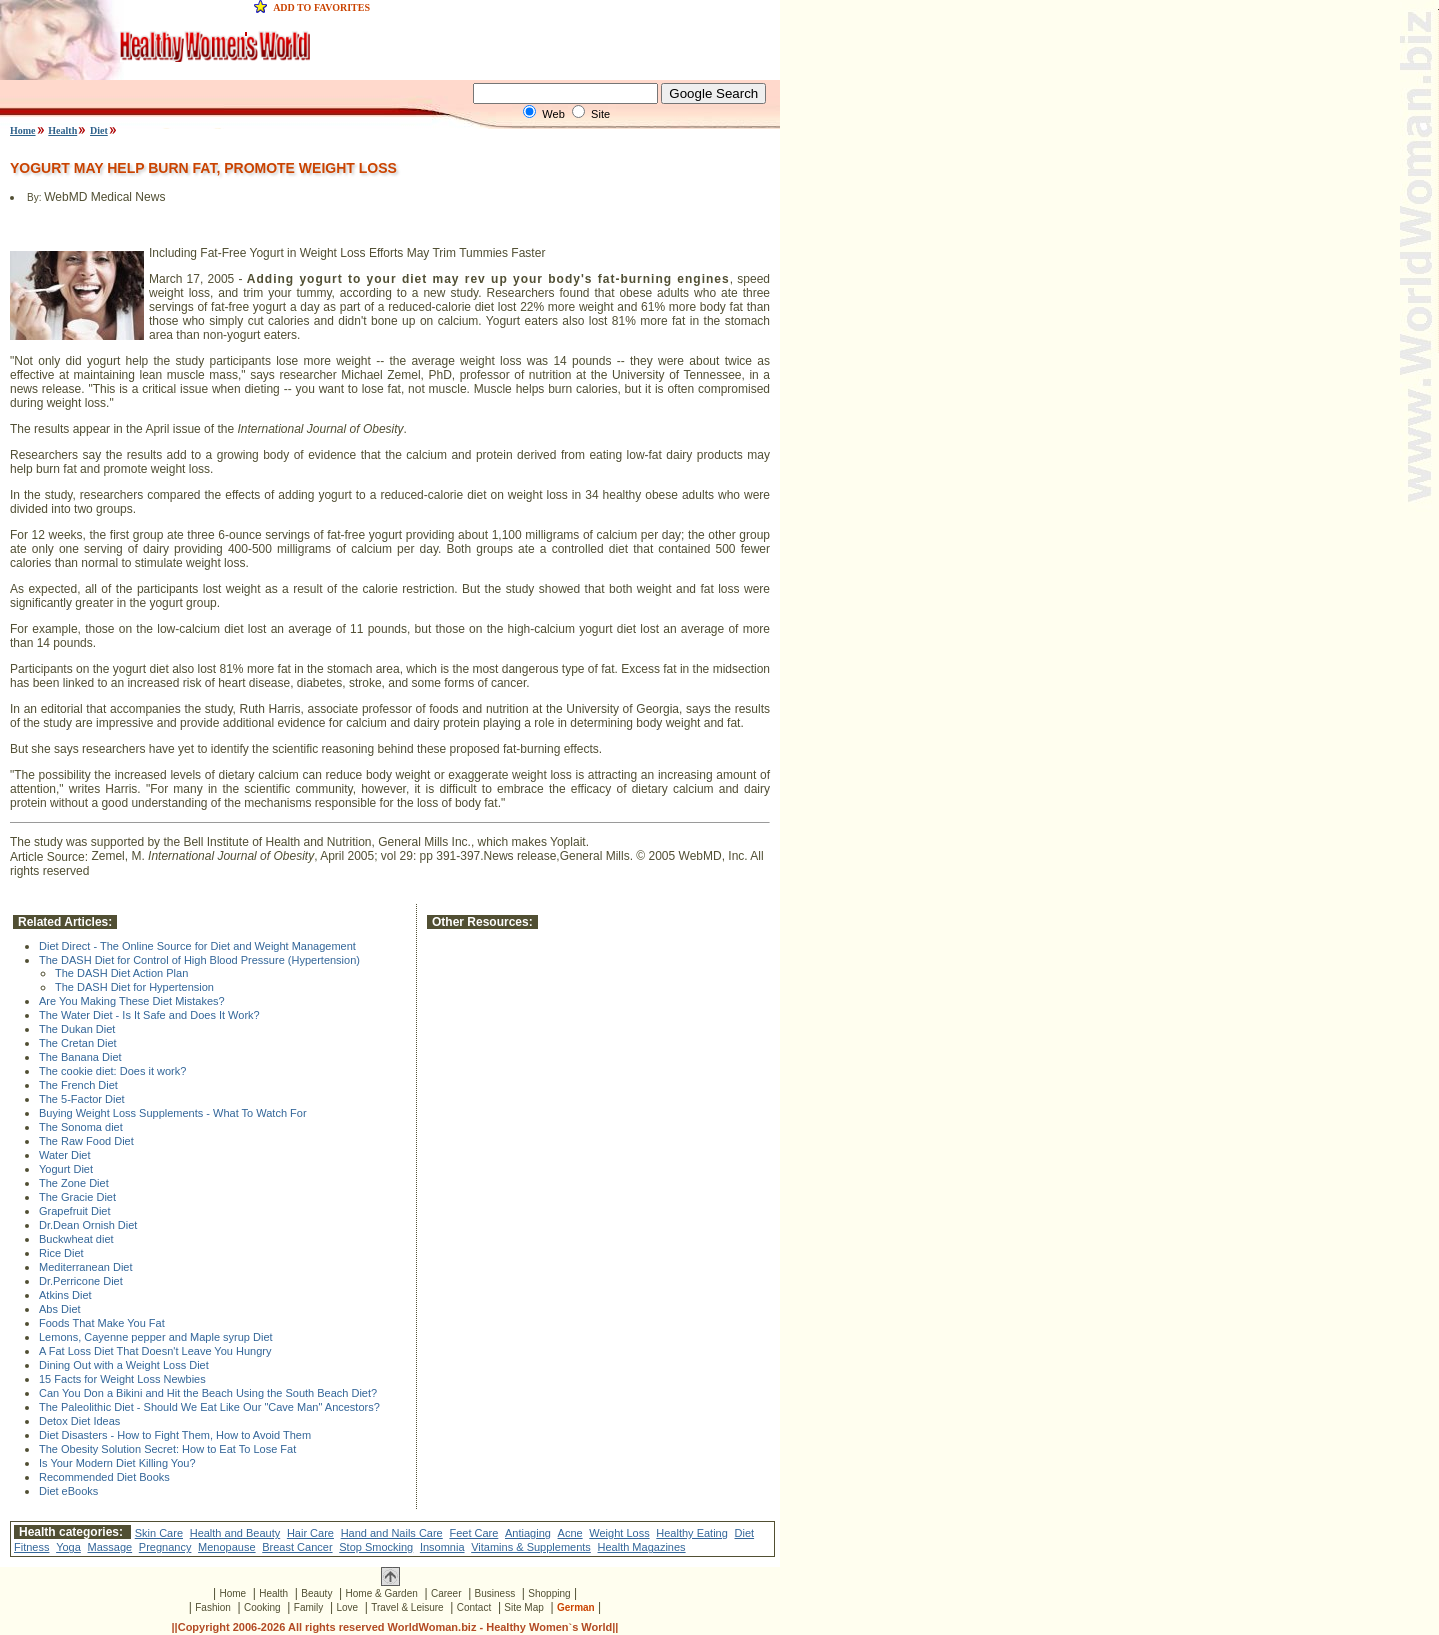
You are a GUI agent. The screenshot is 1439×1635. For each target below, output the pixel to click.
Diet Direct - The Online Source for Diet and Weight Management (197, 946)
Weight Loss (619, 1533)
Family (308, 1607)
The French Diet (78, 1085)
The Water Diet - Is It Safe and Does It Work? (149, 1015)
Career (446, 1593)
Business (495, 1593)
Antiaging (528, 1533)
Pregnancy (165, 1547)
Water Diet (65, 1155)
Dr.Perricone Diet (81, 1281)
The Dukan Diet (77, 1029)
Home (23, 130)
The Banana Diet (80, 1057)
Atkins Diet (65, 1295)
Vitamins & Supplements (531, 1547)
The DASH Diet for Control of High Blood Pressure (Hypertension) (199, 960)
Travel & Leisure (407, 1607)
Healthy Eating (692, 1533)
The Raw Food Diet (86, 1141)
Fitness (31, 1547)
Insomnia (442, 1547)
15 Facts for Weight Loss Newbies (122, 1379)
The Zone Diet (74, 1183)
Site (600, 114)
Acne (570, 1533)
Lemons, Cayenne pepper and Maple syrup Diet (156, 1337)
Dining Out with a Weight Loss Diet (124, 1365)
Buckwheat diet (76, 1239)
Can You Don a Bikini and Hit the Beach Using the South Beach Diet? (208, 1393)
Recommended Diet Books (104, 1477)
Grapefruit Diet (75, 1211)
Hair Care (310, 1533)
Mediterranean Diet (86, 1267)
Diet (99, 130)
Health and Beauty (235, 1533)
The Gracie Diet (77, 1197)
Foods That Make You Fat (102, 1323)
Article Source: (50, 857)
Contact (474, 1607)
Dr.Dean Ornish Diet (88, 1225)
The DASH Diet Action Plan (121, 973)
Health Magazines (642, 1547)
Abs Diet (60, 1309)
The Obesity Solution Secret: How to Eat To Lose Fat (167, 1449)
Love (347, 1607)
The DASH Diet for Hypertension (134, 987)
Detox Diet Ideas (79, 1421)
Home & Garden (382, 1593)
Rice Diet (61, 1253)
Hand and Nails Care (392, 1533)
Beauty (316, 1593)
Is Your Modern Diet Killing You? (117, 1463)
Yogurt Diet (66, 1169)
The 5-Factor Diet (82, 1099)
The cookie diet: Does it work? (112, 1071)
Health (62, 130)
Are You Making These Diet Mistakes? (132, 1001)
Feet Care (473, 1533)
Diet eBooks (68, 1491)
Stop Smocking (376, 1547)
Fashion (213, 1607)
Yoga (68, 1547)
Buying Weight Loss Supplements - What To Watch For (173, 1113)
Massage (110, 1547)
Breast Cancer (297, 1547)
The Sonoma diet (81, 1127)
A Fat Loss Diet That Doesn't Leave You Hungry (155, 1351)
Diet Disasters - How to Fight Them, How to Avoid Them (175, 1435)
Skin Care (159, 1533)
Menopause (227, 1547)
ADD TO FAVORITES (321, 7)
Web (553, 114)
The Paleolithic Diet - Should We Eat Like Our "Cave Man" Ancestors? (209, 1407)
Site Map (523, 1607)
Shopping (549, 1593)
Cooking (262, 1607)
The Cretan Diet (78, 1043)
